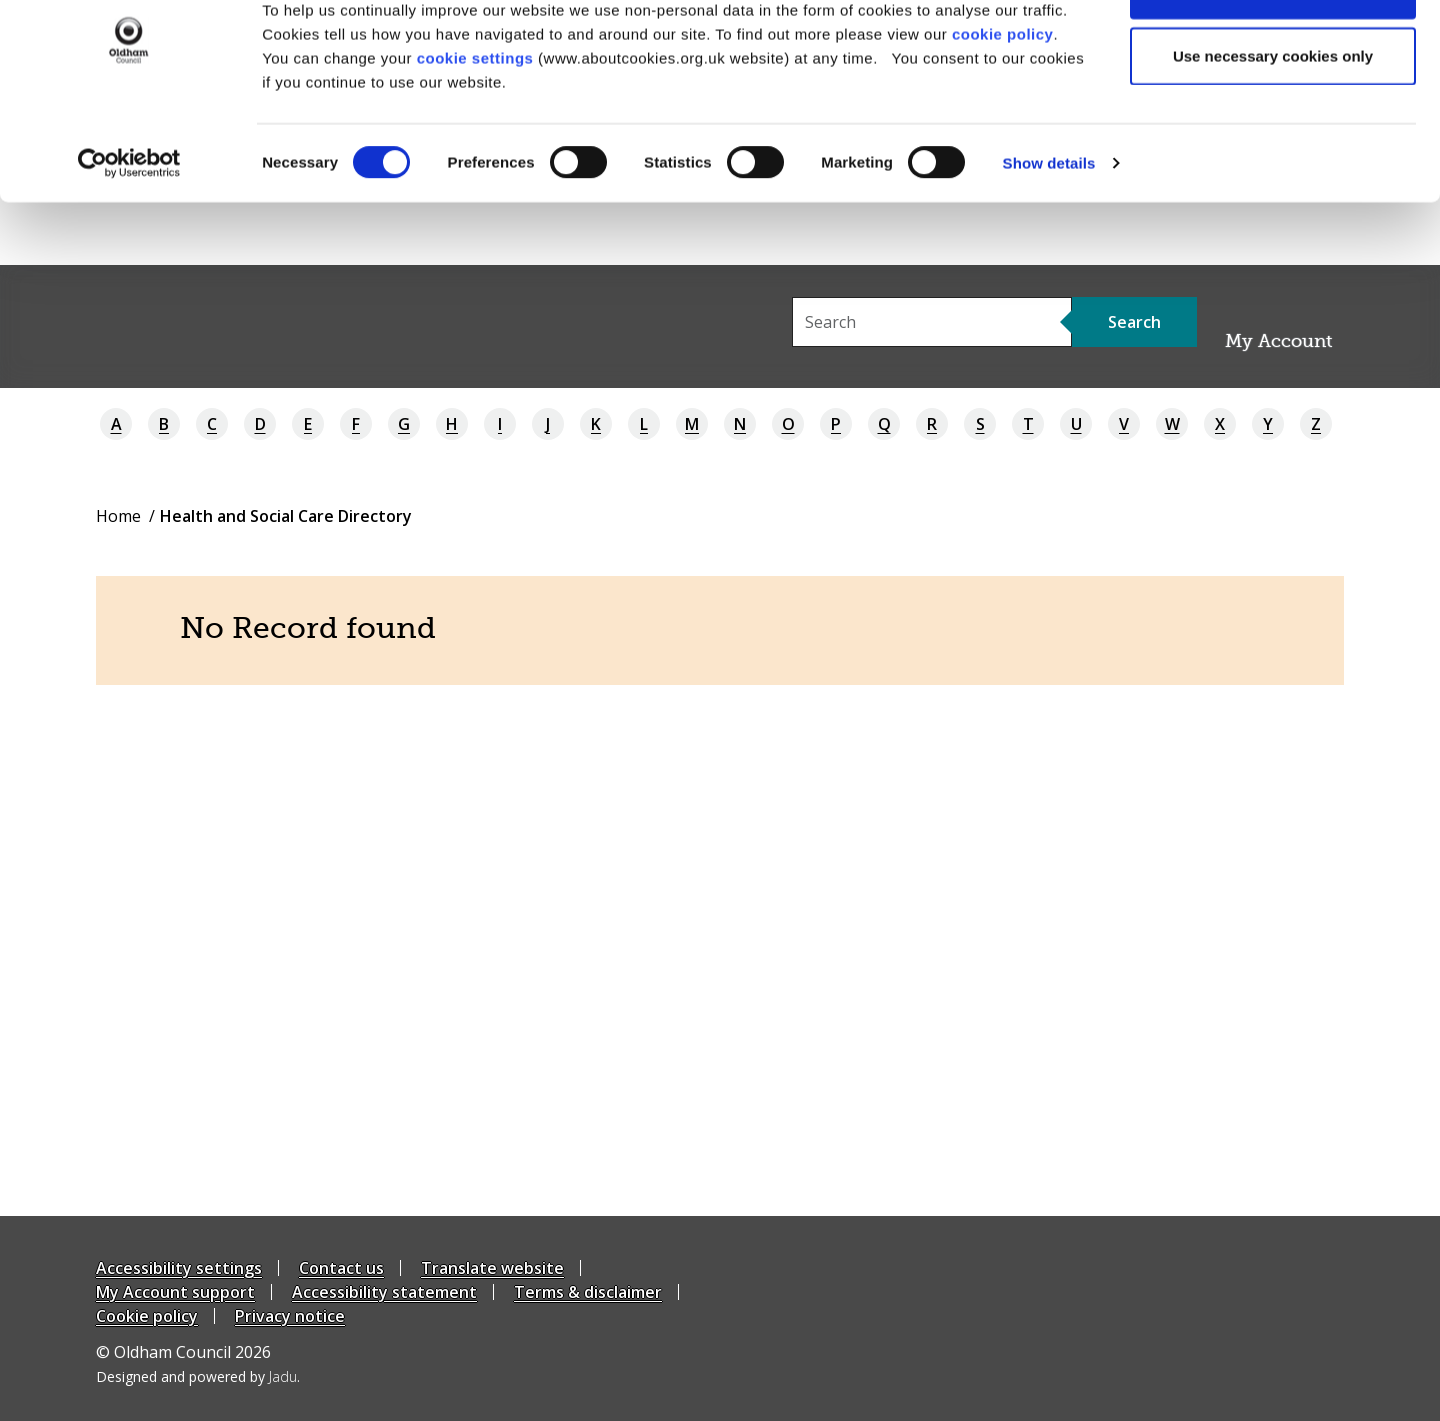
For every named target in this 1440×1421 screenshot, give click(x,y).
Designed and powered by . (198, 1376)
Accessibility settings (179, 1268)
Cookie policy (147, 1316)
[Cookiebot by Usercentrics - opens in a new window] (129, 226)
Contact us (341, 1268)
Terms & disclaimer (588, 1292)
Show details (1049, 225)
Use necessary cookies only (1273, 118)
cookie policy (1003, 96)
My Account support (175, 1292)
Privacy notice (290, 1316)
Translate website (492, 1268)
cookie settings (475, 120)
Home (118, 516)
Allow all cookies (1273, 52)
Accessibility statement (384, 1292)
